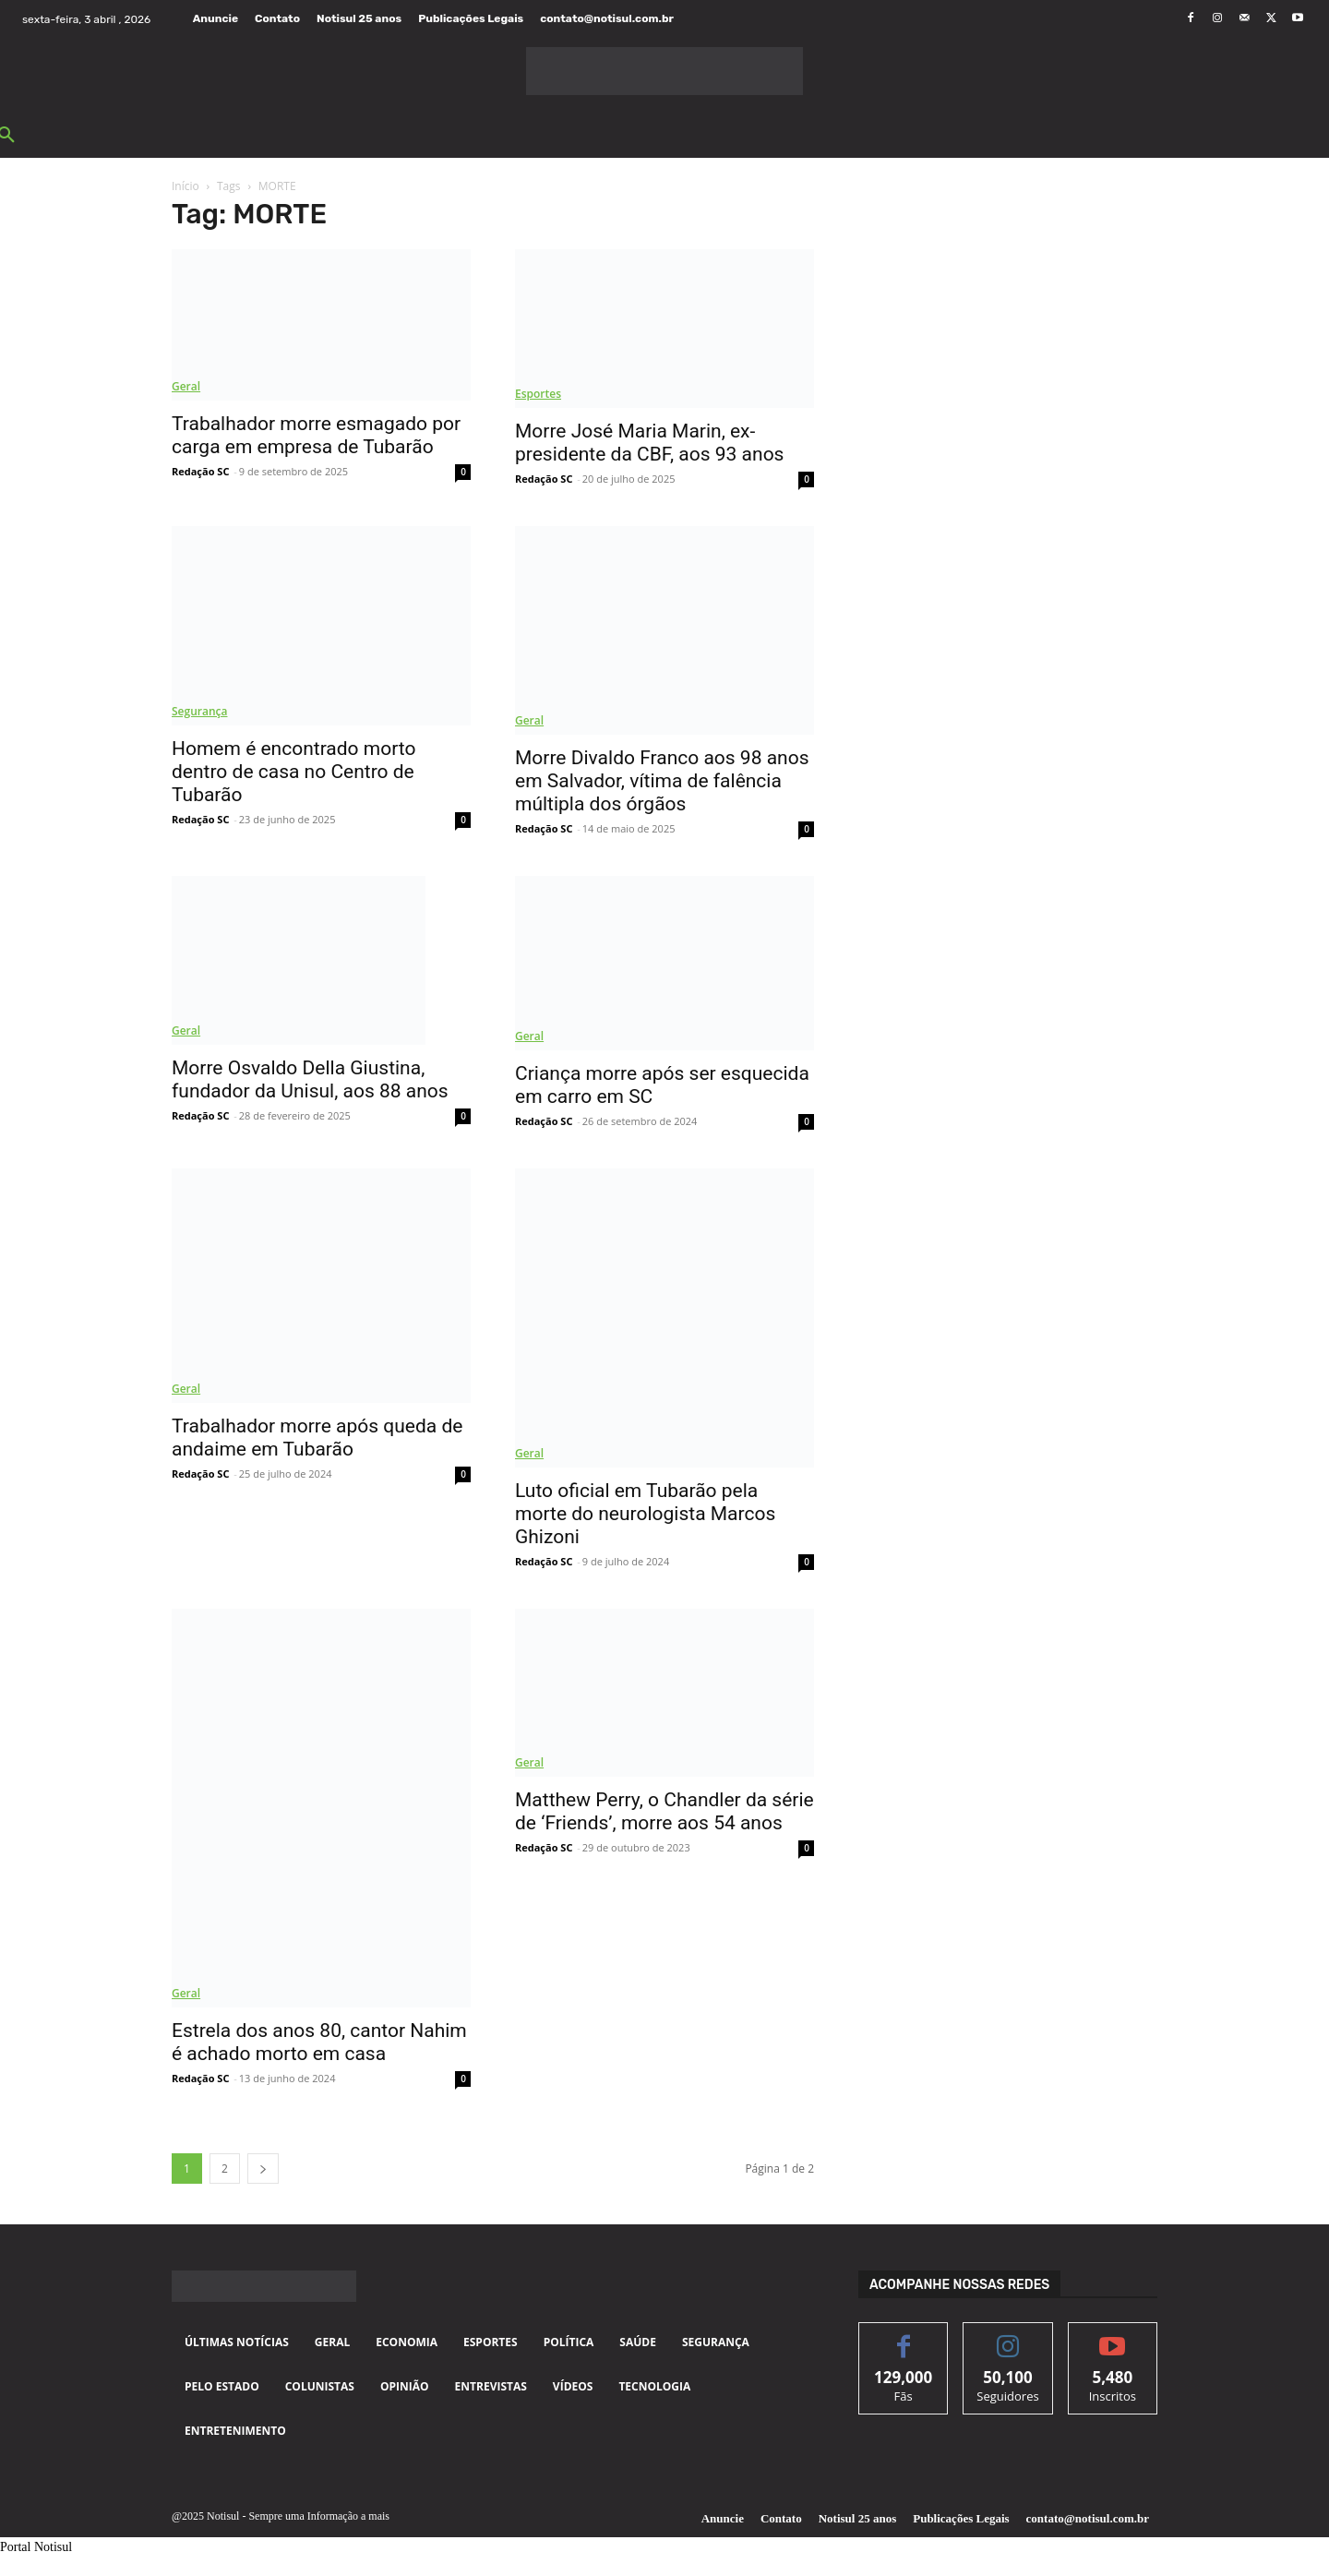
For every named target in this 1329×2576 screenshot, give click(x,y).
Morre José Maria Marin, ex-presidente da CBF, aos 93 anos (649, 442)
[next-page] (263, 2168)
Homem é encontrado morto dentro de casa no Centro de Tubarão (293, 771)
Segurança (199, 711)
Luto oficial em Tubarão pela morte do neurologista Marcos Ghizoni (645, 1514)
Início (185, 186)
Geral (186, 386)
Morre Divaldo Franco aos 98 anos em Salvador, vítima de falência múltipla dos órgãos (662, 781)
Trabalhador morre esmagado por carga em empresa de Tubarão (316, 435)
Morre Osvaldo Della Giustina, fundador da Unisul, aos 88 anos (310, 1079)
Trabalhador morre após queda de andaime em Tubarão (317, 1437)
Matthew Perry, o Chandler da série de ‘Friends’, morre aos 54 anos (664, 1811)
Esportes (538, 393)
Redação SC (200, 471)
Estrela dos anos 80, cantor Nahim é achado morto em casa (319, 2042)
